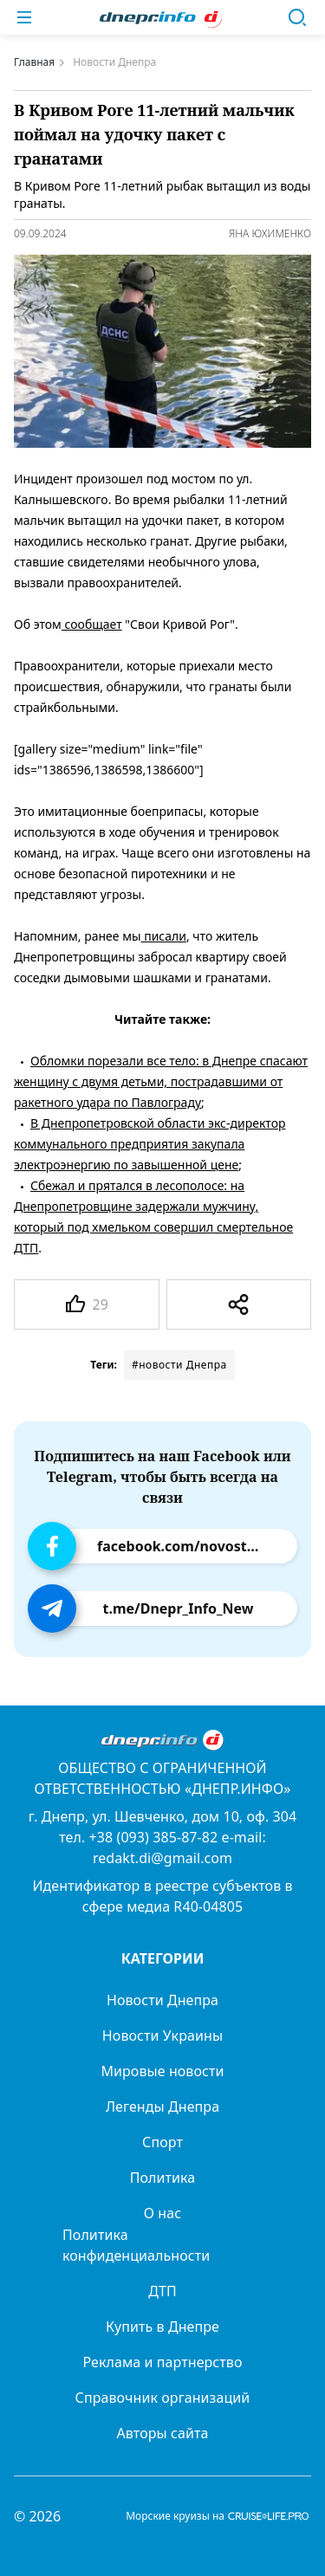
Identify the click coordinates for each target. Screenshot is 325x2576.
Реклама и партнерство (162, 2362)
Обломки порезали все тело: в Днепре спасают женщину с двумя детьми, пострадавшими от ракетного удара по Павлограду (161, 1081)
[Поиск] (297, 17)
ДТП (162, 2291)
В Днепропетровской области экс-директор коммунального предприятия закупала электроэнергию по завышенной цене (150, 1144)
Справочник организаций (162, 2397)
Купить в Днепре (162, 2326)
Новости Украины (162, 2035)
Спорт (162, 2142)
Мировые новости (162, 2071)
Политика (163, 2177)
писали (163, 936)
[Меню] (24, 17)
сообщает (92, 624)
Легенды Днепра (162, 2106)
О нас (162, 2213)
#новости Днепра (179, 1364)
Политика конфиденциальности (136, 2245)
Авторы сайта (163, 2433)
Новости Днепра (162, 2000)
